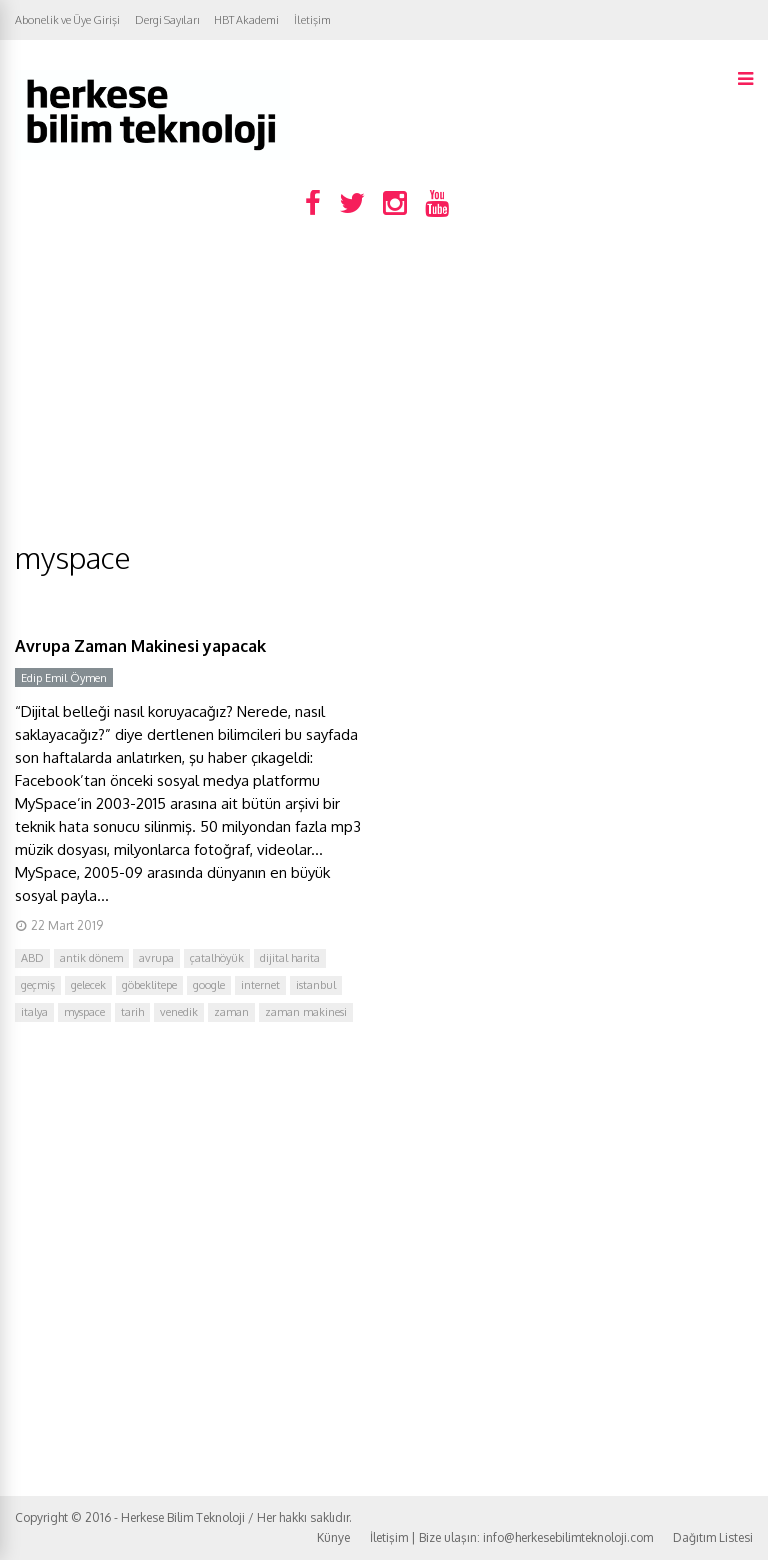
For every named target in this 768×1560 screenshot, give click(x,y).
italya (34, 1012)
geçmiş (38, 985)
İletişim (312, 20)
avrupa (156, 958)
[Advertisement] (384, 388)
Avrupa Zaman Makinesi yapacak (140, 646)
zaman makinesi (306, 1012)
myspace (84, 1012)
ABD (32, 958)
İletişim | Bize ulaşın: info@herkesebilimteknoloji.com (511, 1537)
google (209, 985)
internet (260, 985)
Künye (333, 1537)
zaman (231, 1012)
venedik (179, 1012)
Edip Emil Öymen (64, 678)
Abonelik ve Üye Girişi (67, 20)
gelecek (88, 985)
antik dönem (91, 958)
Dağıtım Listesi (713, 1537)
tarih (132, 1012)
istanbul (316, 985)
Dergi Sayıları (167, 20)
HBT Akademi (246, 20)
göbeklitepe (149, 985)
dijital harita (290, 958)
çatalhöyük (217, 958)
